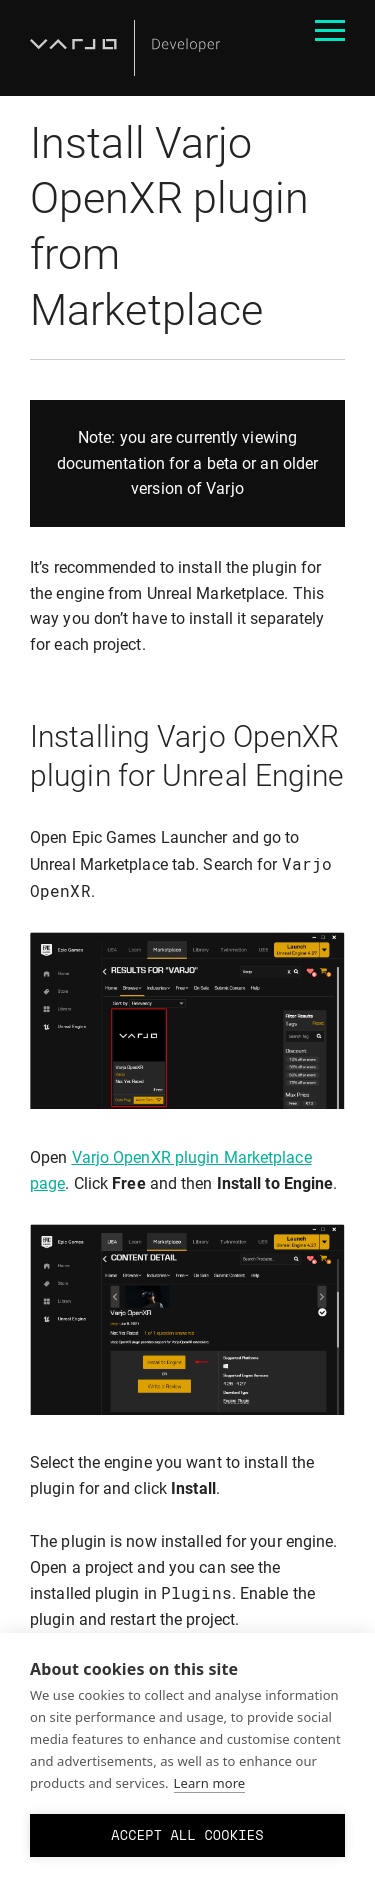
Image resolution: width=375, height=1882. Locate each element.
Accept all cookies (187, 1835)
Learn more (210, 1783)
